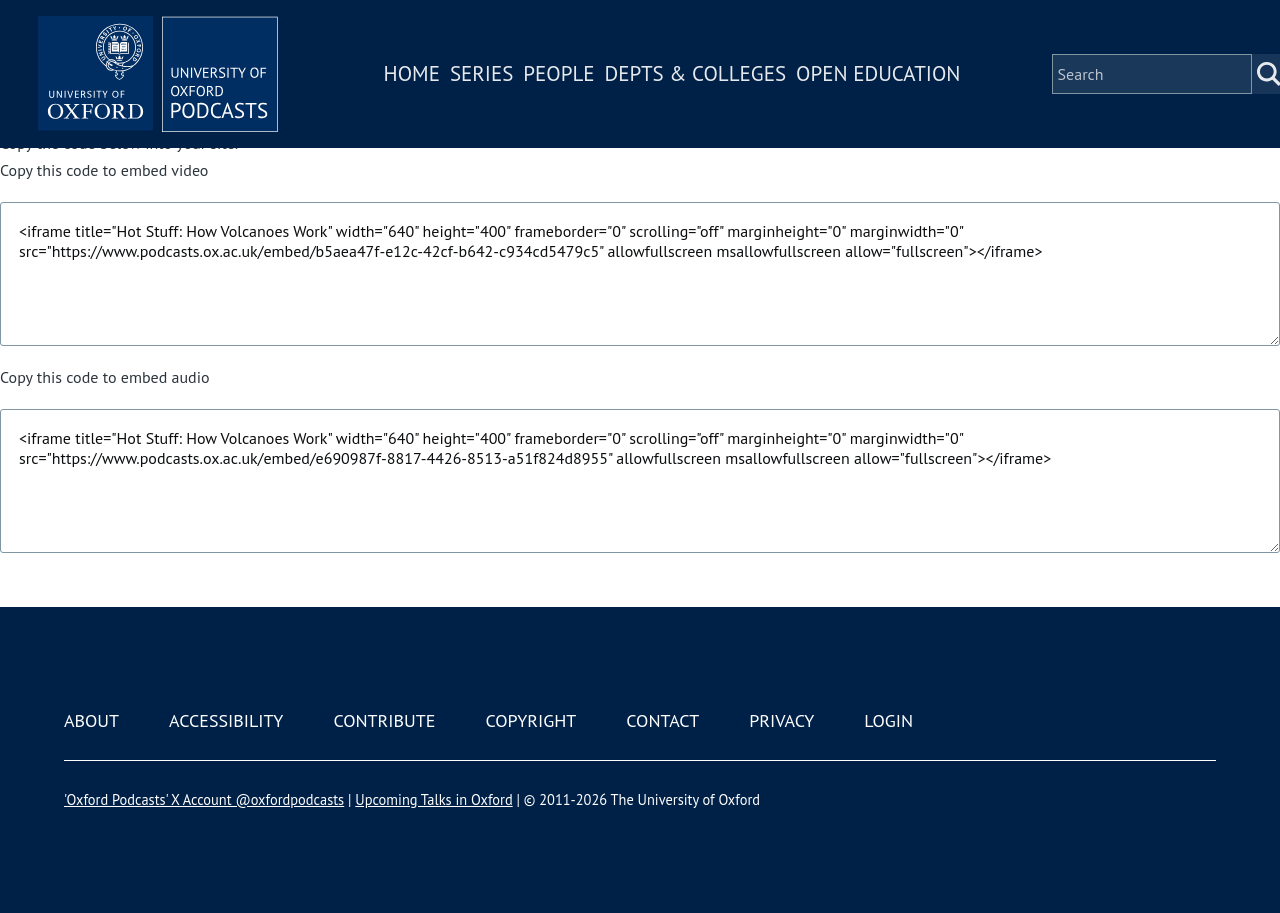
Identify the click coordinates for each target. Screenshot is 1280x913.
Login (888, 720)
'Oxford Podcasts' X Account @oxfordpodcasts (204, 799)
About (91, 720)
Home (412, 73)
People (558, 73)
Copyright (530, 720)
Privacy (781, 720)
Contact (662, 720)
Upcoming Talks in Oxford (433, 799)
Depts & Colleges (696, 73)
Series (481, 73)
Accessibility (226, 720)
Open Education (878, 73)
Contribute (384, 720)
